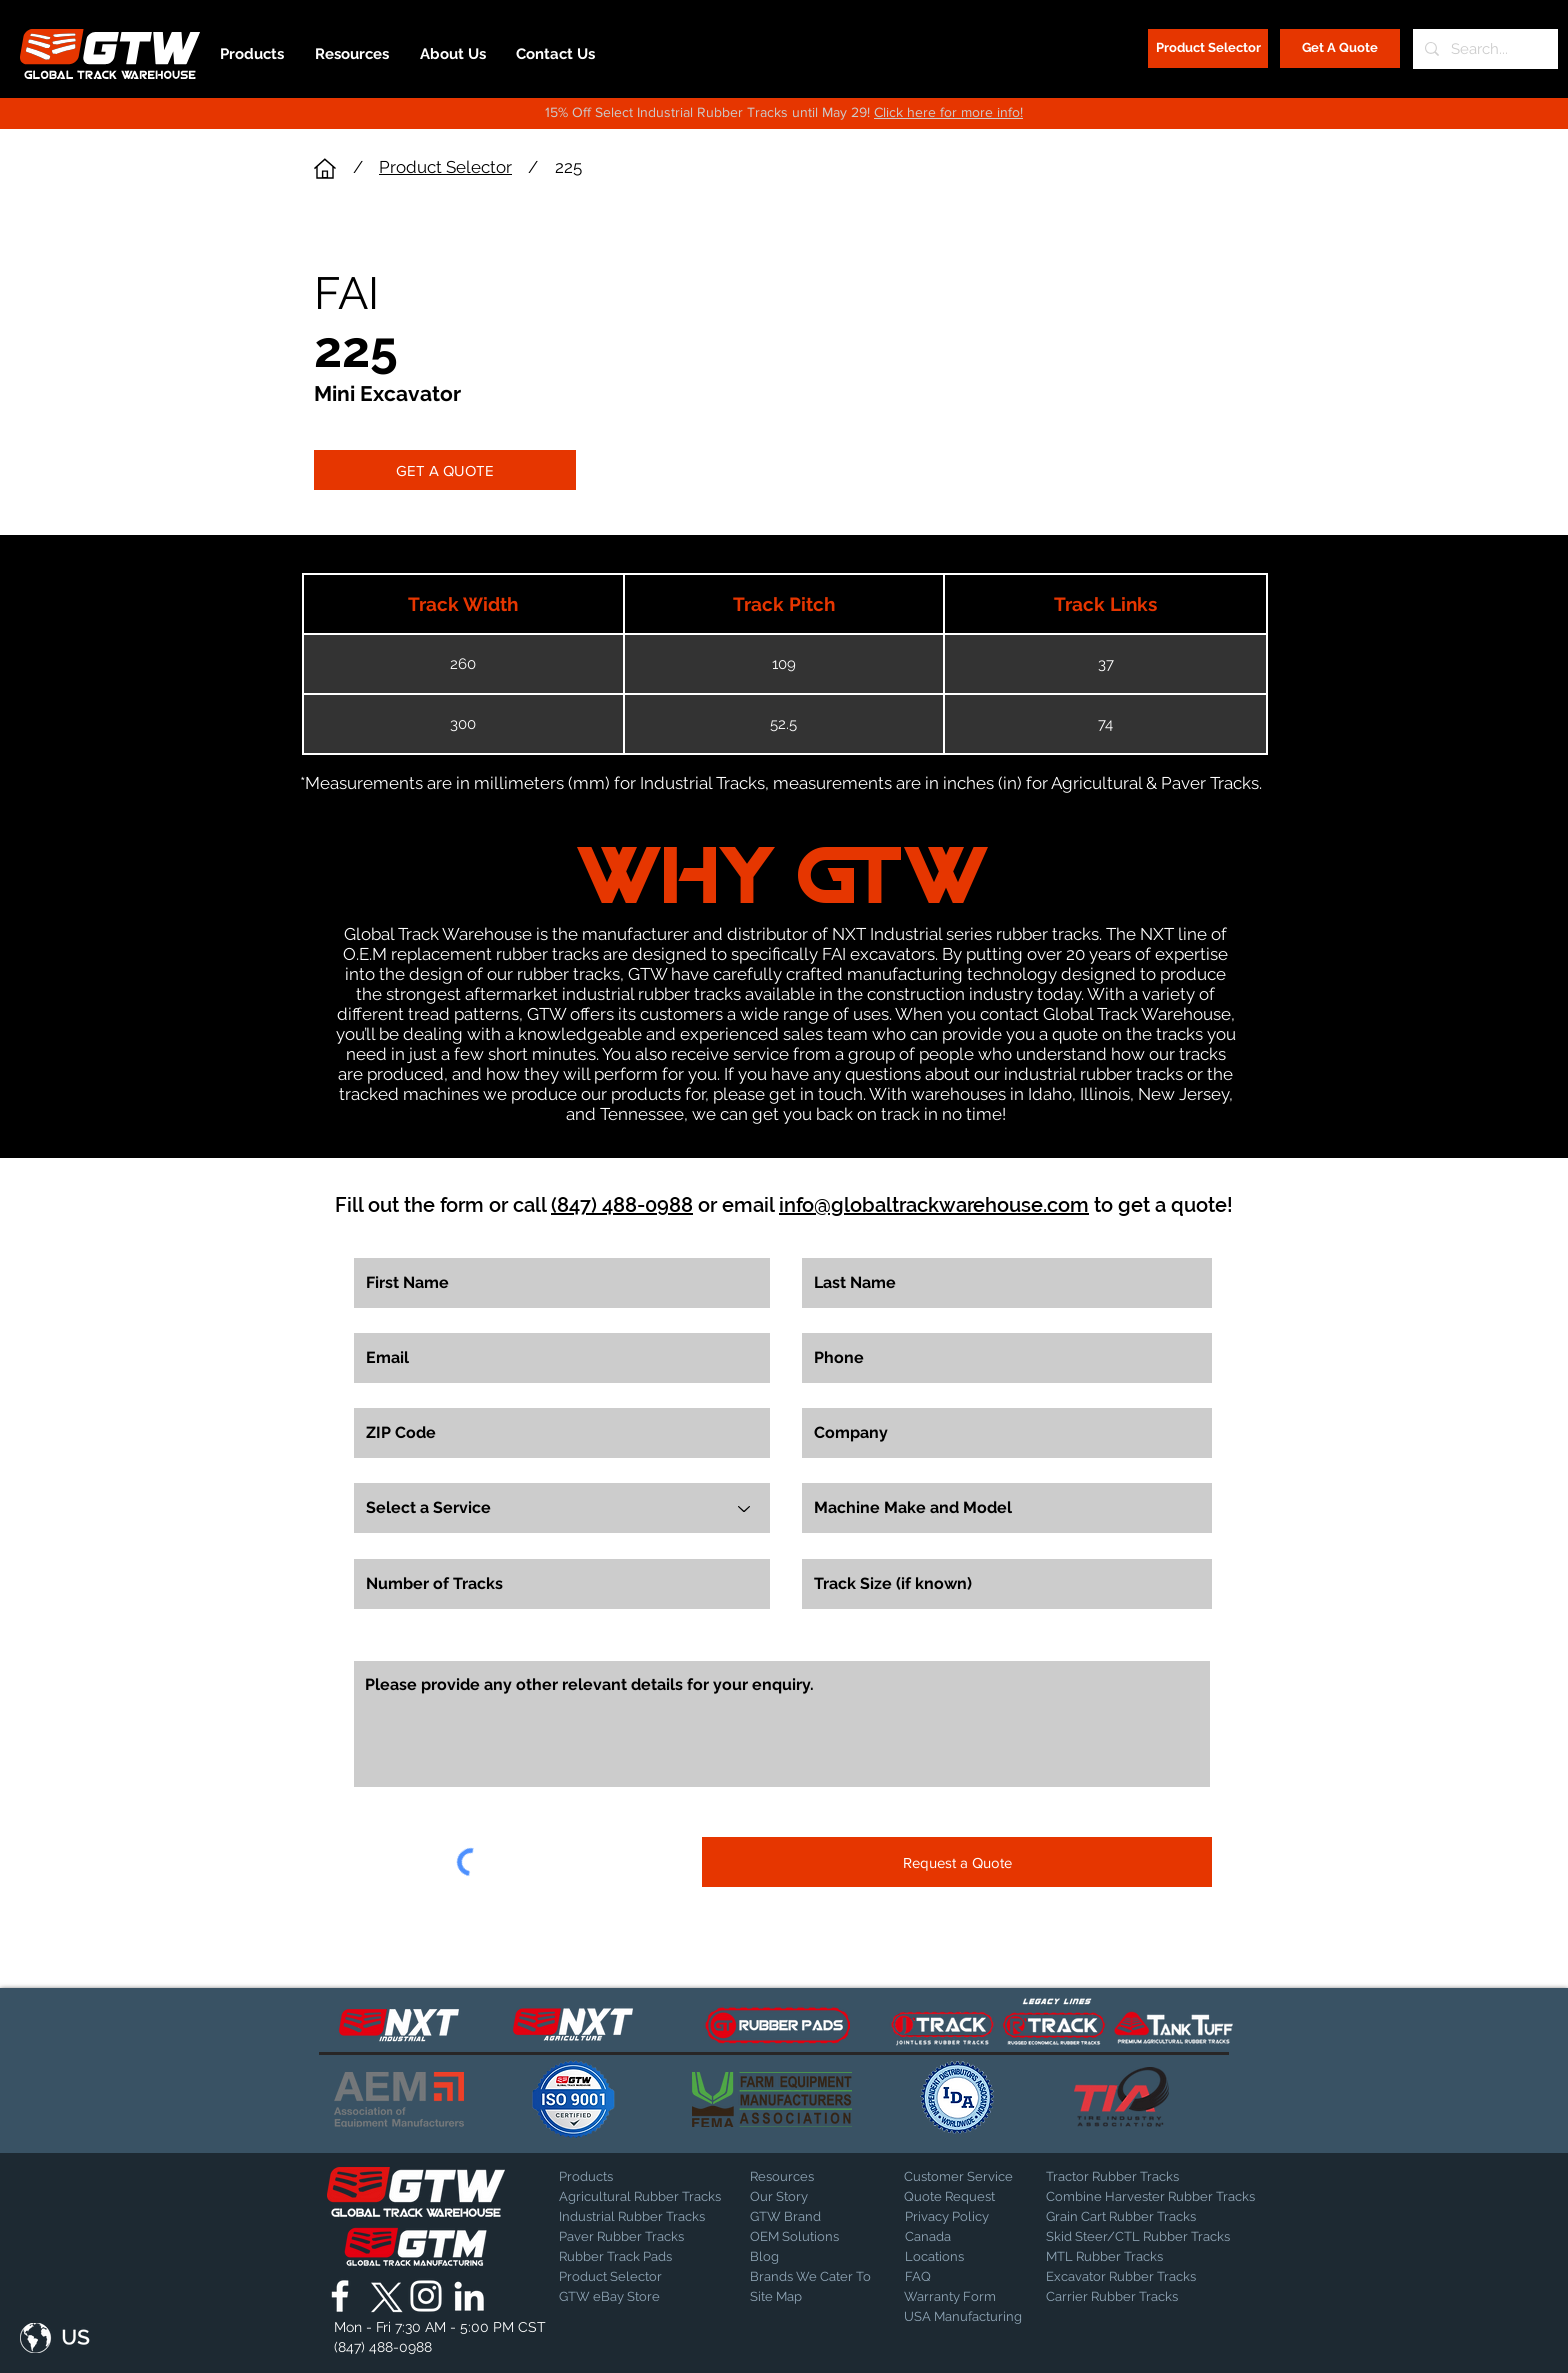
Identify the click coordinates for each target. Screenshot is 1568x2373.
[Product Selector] (1208, 48)
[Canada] (957, 2237)
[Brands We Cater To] (812, 2277)
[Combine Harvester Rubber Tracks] (1150, 2197)
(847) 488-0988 (622, 1205)
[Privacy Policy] (955, 2217)
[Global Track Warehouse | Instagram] (426, 2296)
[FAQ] (957, 2277)
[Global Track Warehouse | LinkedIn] (469, 2296)
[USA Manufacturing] (963, 2317)
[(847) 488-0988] (386, 2347)
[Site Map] (800, 2297)
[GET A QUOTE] (445, 470)
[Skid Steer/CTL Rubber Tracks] (1158, 2237)
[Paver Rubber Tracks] (629, 2237)
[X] (383, 2296)
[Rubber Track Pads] (629, 2257)
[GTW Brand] (800, 2217)
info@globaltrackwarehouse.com (934, 1205)
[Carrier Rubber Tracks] (1136, 2297)
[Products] (629, 2177)
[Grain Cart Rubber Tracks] (1126, 2217)
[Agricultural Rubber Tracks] (640, 2197)
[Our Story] (802, 2197)
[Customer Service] (958, 2177)
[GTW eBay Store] (609, 2297)
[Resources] (802, 2177)
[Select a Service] (562, 1508)
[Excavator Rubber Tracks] (1142, 2277)
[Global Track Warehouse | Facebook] (340, 2296)
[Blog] (800, 2257)
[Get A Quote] (1340, 48)
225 (568, 167)
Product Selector (445, 167)
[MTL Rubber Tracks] (1158, 2257)
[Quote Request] (956, 2197)
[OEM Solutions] (802, 2237)
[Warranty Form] (954, 2297)
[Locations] (957, 2257)
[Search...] (1483, 49)
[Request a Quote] (957, 1862)
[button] (55, 2338)
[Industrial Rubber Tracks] (632, 2217)
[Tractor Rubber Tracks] (1116, 2177)
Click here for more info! (948, 112)
